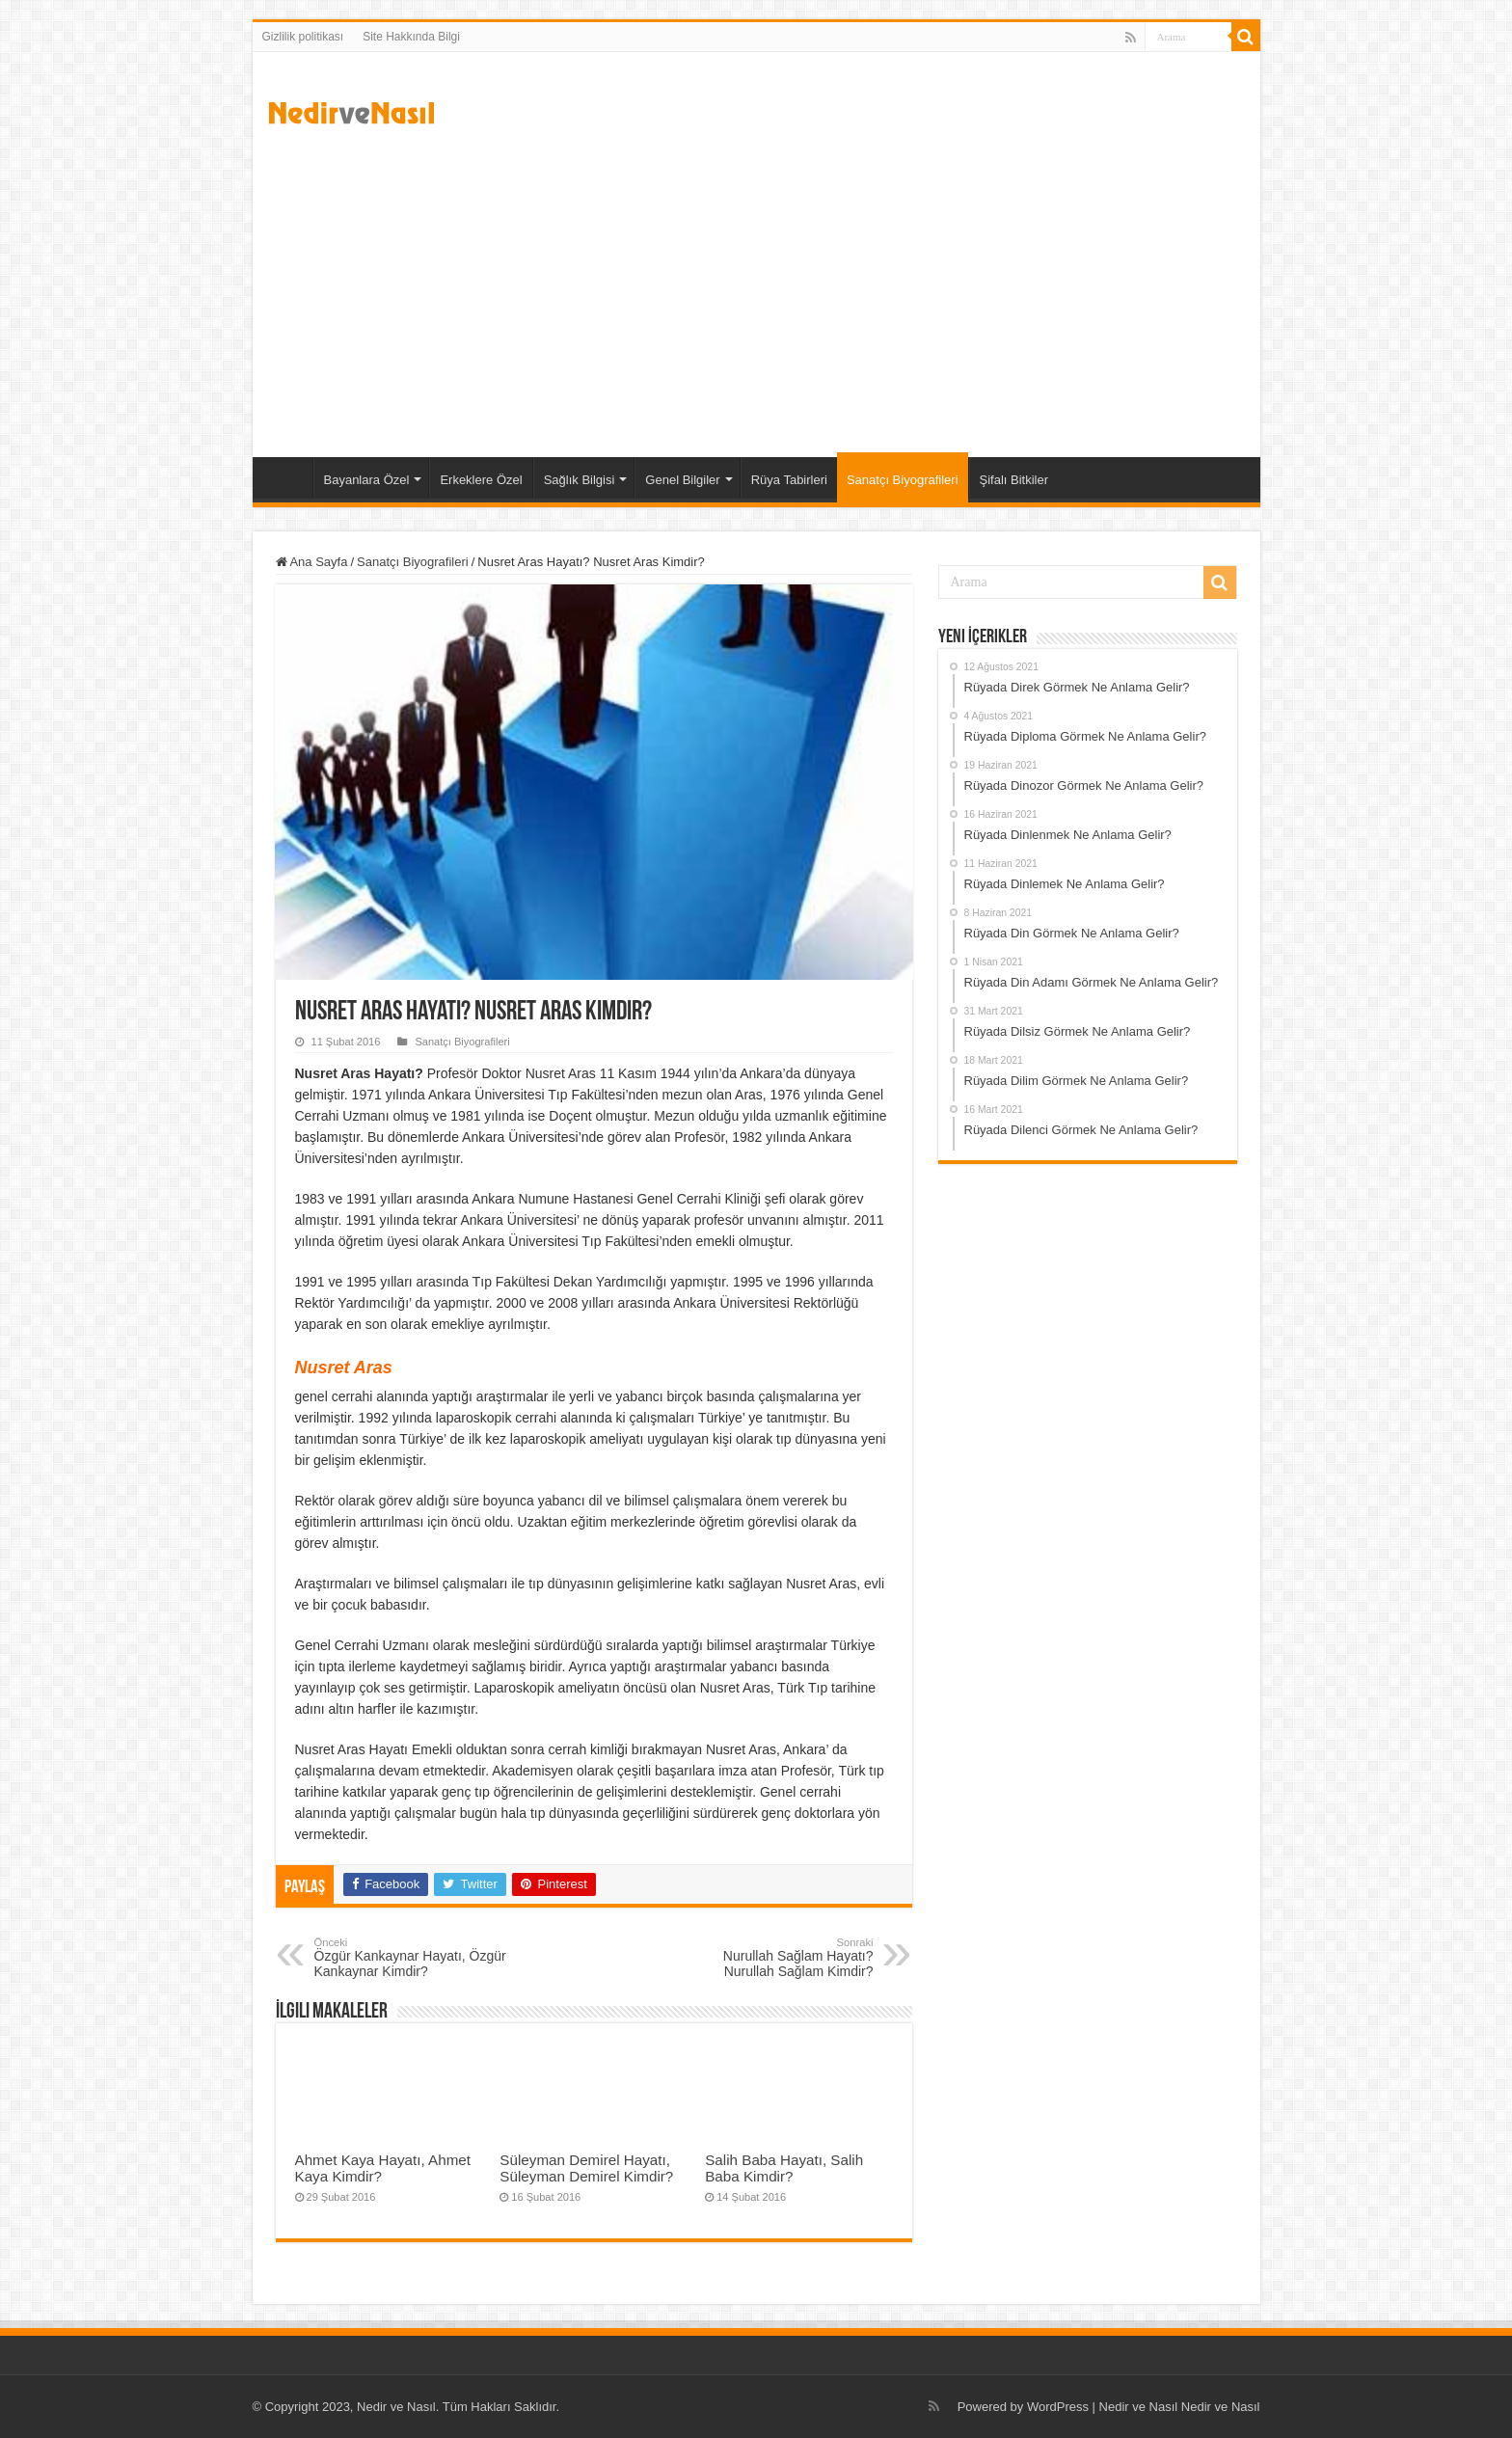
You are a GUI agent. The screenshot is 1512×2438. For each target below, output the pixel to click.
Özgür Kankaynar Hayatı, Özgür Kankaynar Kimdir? (413, 1958)
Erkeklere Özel (481, 480)
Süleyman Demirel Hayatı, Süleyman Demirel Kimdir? (586, 2168)
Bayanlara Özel (367, 480)
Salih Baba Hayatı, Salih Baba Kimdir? (784, 2168)
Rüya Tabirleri (789, 480)
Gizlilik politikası (303, 36)
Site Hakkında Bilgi (411, 36)
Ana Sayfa (287, 477)
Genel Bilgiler (682, 480)
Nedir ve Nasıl (1220, 2406)
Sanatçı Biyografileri (902, 480)
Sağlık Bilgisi (579, 480)
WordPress (1058, 2406)
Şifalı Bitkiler (1014, 480)
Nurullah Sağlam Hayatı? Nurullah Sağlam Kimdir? (775, 1958)
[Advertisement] (756, 293)
